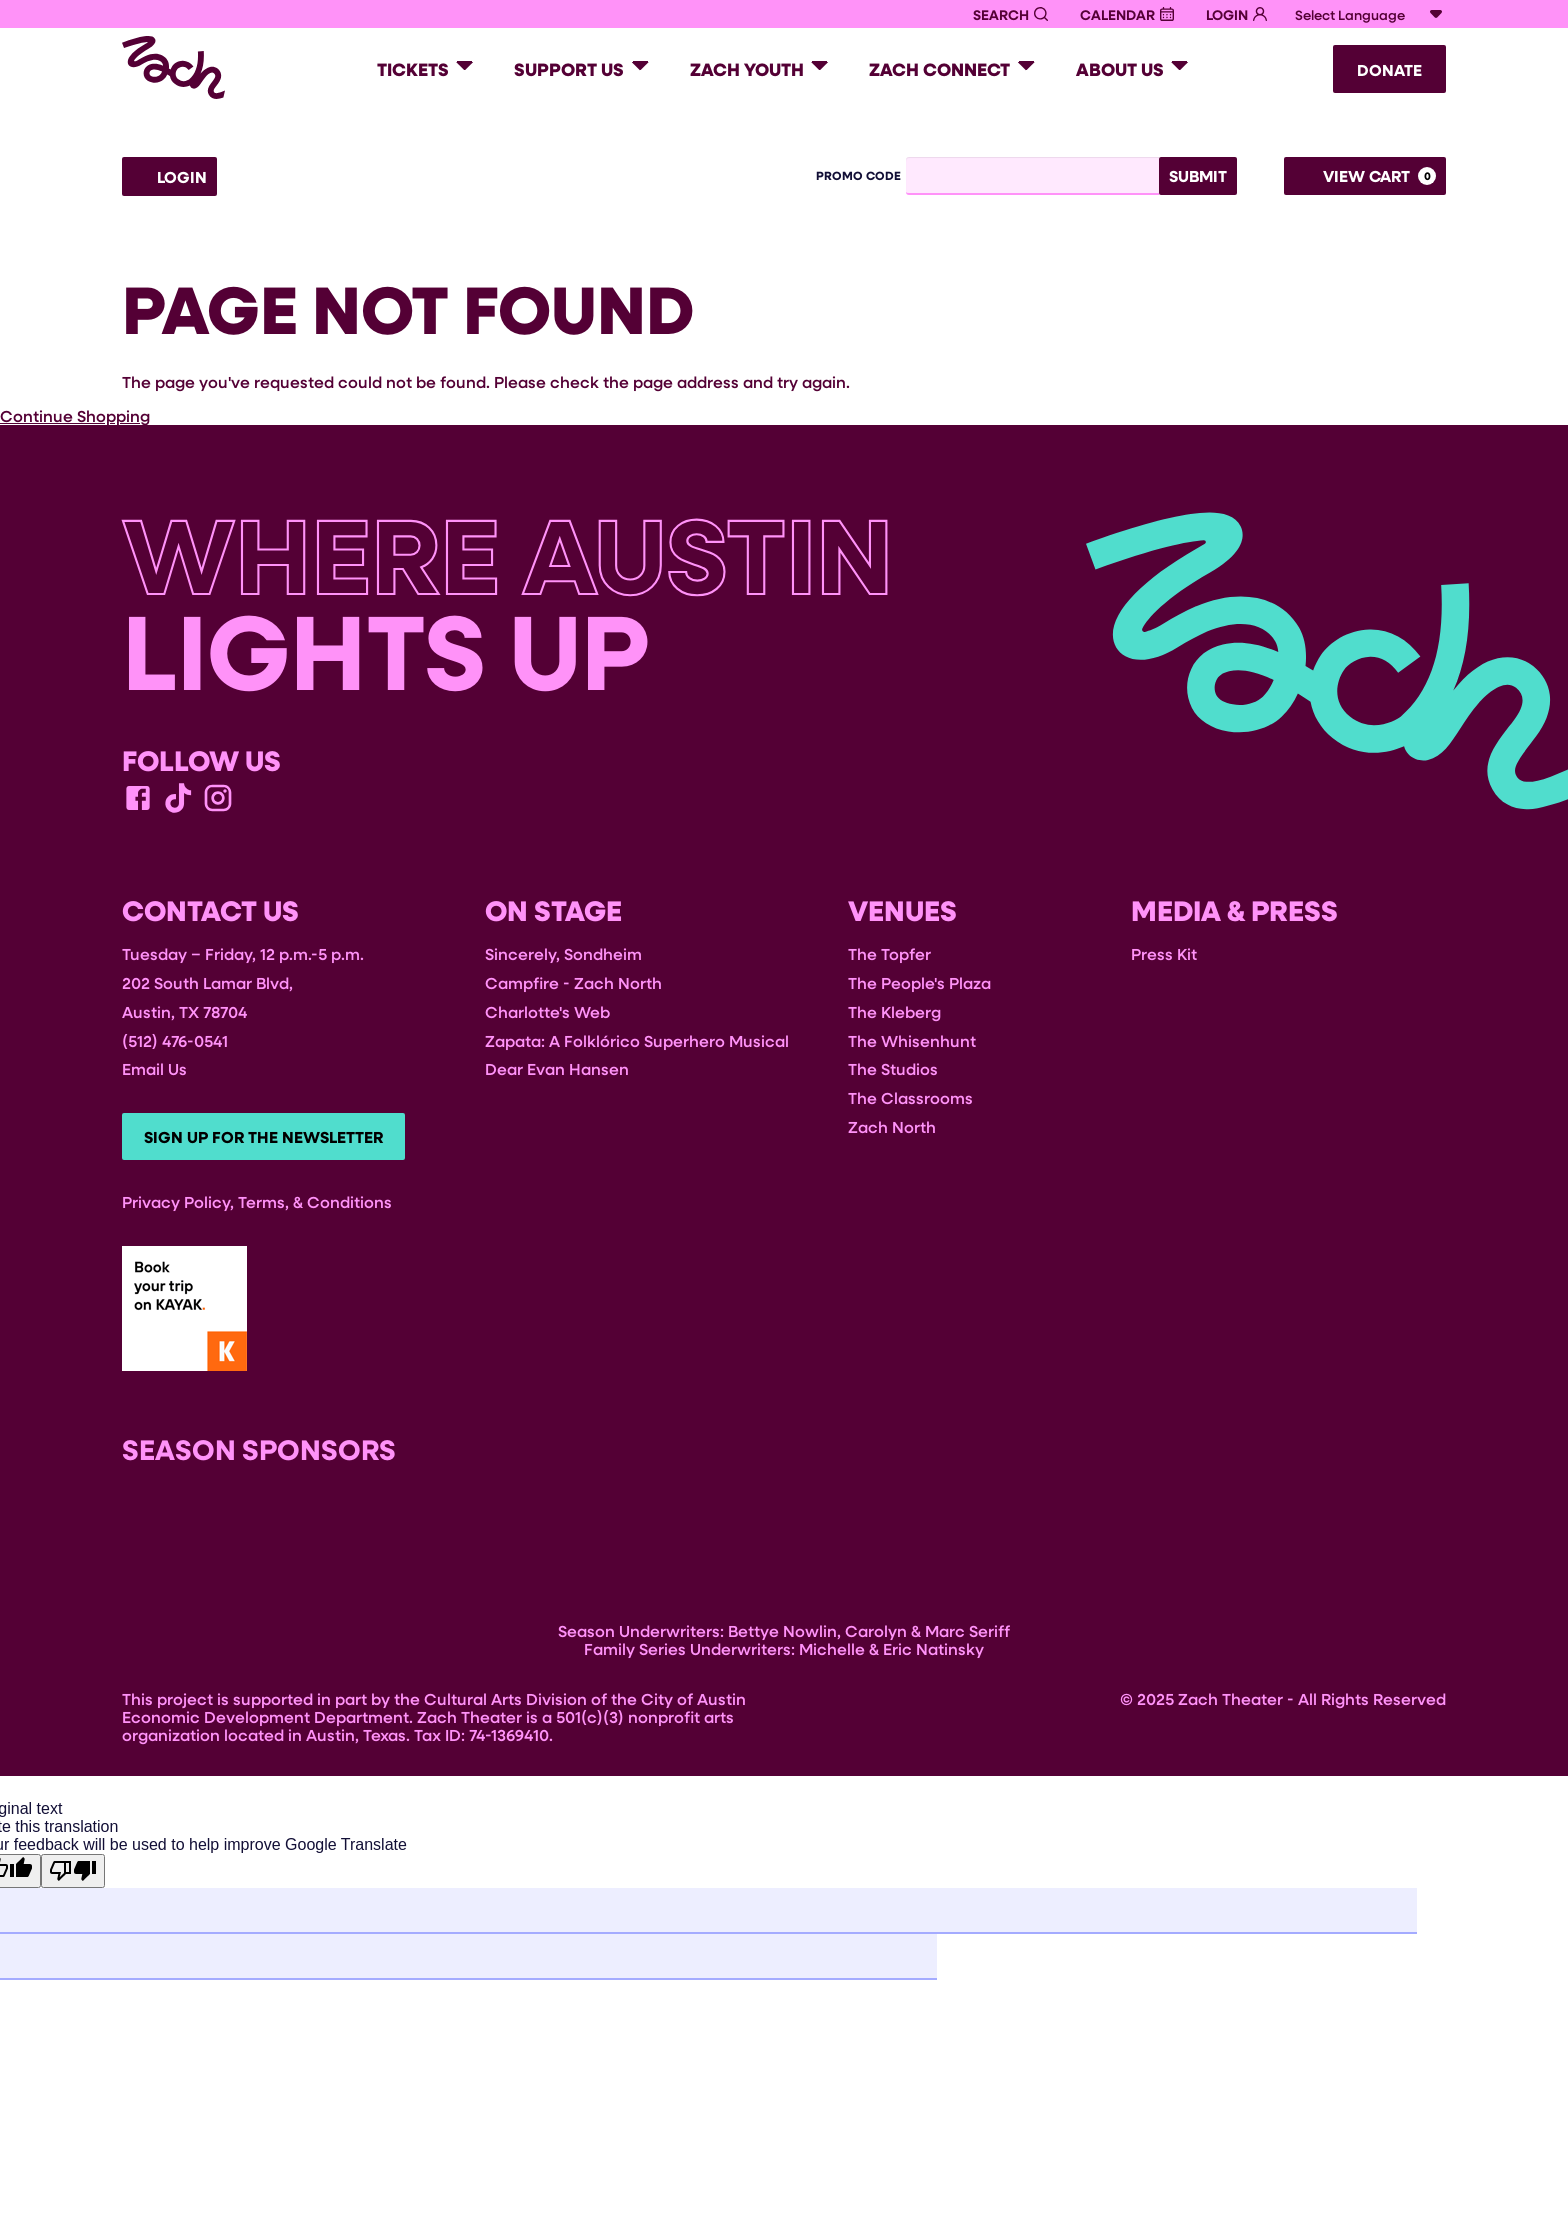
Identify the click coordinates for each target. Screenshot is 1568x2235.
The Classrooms (910, 1098)
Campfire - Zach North (573, 982)
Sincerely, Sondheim (563, 954)
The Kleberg (894, 1011)
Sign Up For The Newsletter (265, 1138)
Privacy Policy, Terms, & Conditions (257, 1203)
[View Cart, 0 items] (1365, 176)
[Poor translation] (73, 1873)
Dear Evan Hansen (557, 1069)
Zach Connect (939, 69)
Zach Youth (747, 69)
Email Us (154, 1069)
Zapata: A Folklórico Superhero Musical (637, 1040)
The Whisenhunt (912, 1040)
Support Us (569, 69)
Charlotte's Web (547, 1011)
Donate (1389, 70)
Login (169, 177)
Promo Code (858, 176)
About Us (1120, 69)
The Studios (893, 1069)
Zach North (892, 1126)
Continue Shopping (75, 415)
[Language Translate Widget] (1368, 15)
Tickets (413, 69)
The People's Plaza (919, 982)
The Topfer (889, 954)
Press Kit (1164, 954)
